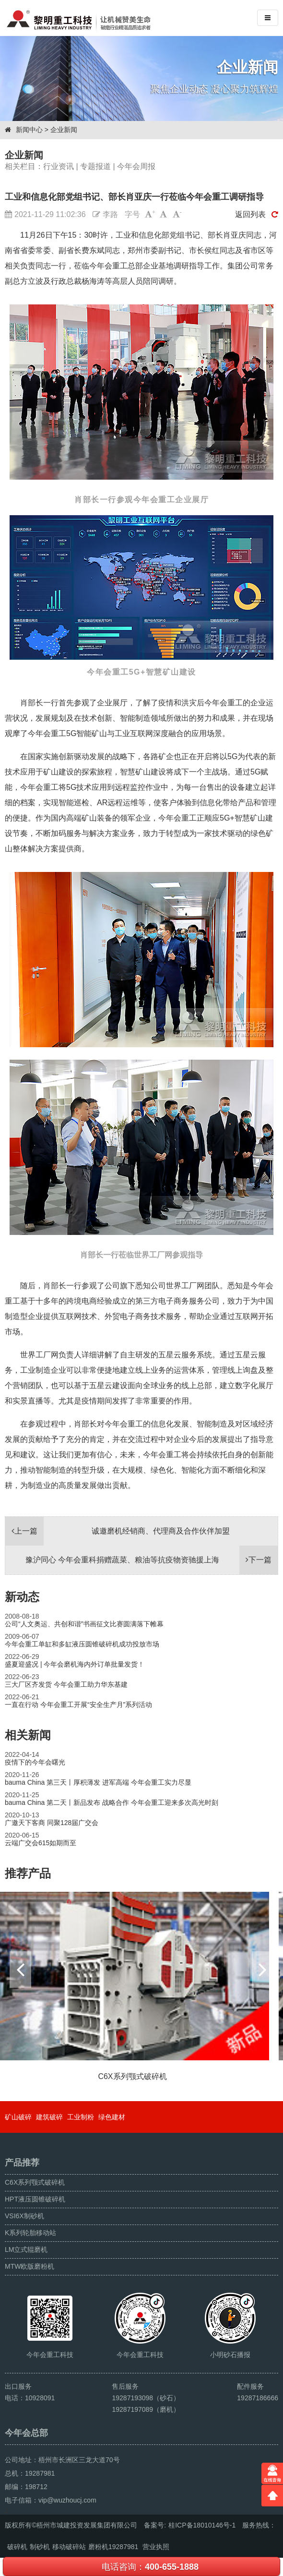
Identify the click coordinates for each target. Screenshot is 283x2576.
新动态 (22, 1596)
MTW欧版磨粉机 (29, 2266)
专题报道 (95, 166)
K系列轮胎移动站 (30, 2233)
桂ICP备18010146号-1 (202, 2525)
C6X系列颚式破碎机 (35, 2182)
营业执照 (155, 2547)
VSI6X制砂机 (24, 2216)
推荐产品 (28, 1873)
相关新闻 (28, 1735)
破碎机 (17, 2547)
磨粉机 (98, 2547)
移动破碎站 (69, 2547)
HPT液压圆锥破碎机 (35, 2199)
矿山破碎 (18, 2117)
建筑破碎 (49, 2117)
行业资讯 (58, 166)
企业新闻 (63, 129)
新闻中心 (29, 129)
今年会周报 (136, 166)
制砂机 (40, 2547)
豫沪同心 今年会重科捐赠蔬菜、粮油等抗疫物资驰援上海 (151, 1560)
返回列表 (256, 214)
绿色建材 (111, 2117)
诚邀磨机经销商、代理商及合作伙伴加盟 (117, 1531)
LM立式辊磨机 (26, 2249)
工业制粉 (80, 2117)
